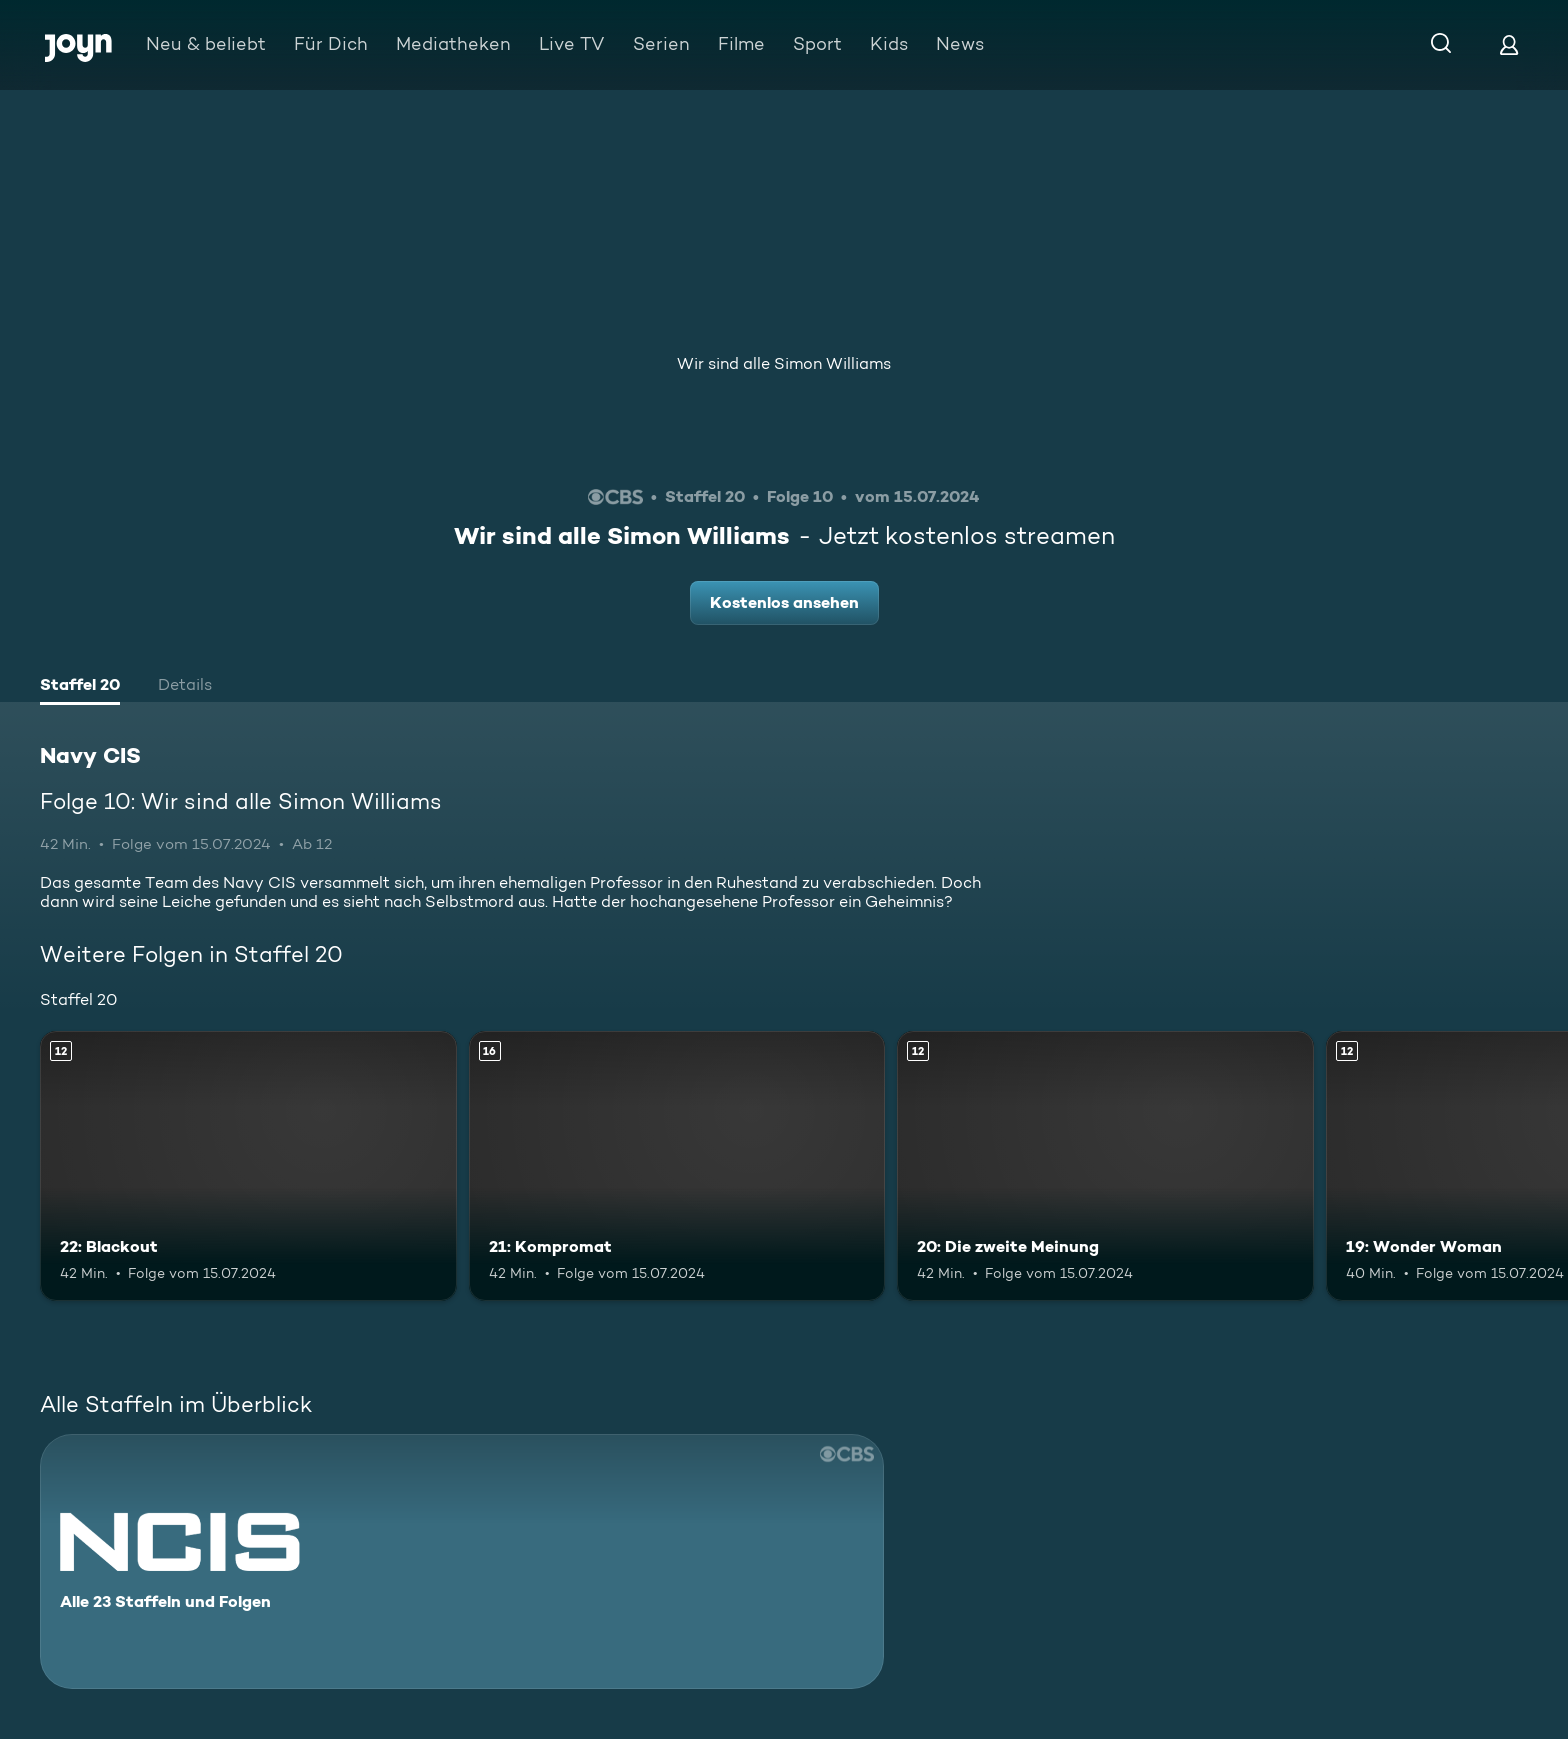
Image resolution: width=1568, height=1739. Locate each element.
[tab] (80, 687)
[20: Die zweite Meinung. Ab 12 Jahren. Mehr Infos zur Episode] (1105, 1166)
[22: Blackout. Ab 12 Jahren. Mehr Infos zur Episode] (248, 1166)
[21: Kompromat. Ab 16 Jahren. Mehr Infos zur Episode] (677, 1166)
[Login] (1509, 44)
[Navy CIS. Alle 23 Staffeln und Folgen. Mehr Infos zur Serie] (462, 1561)
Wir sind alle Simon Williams (784, 363)
